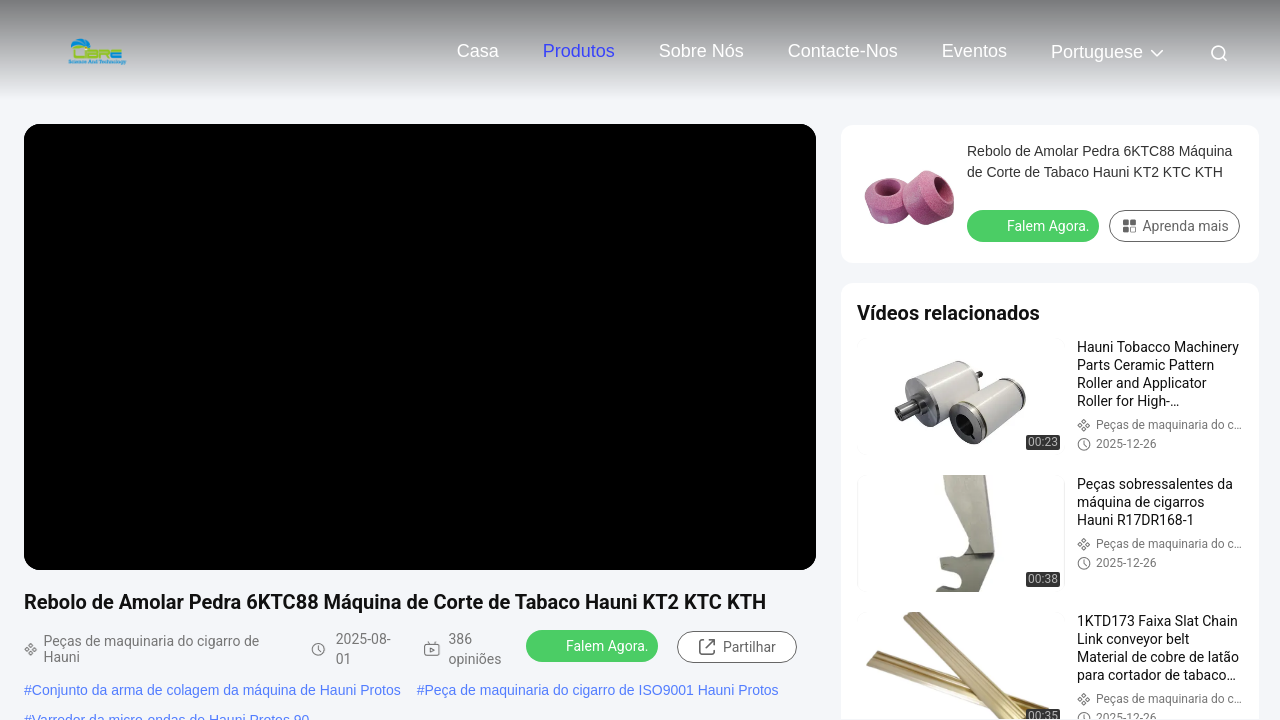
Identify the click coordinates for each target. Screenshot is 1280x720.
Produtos (579, 51)
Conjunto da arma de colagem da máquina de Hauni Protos (216, 690)
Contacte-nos (843, 51)
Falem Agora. (594, 645)
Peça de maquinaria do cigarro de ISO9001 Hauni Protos (602, 690)
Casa (478, 51)
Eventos (974, 51)
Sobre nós (701, 51)
